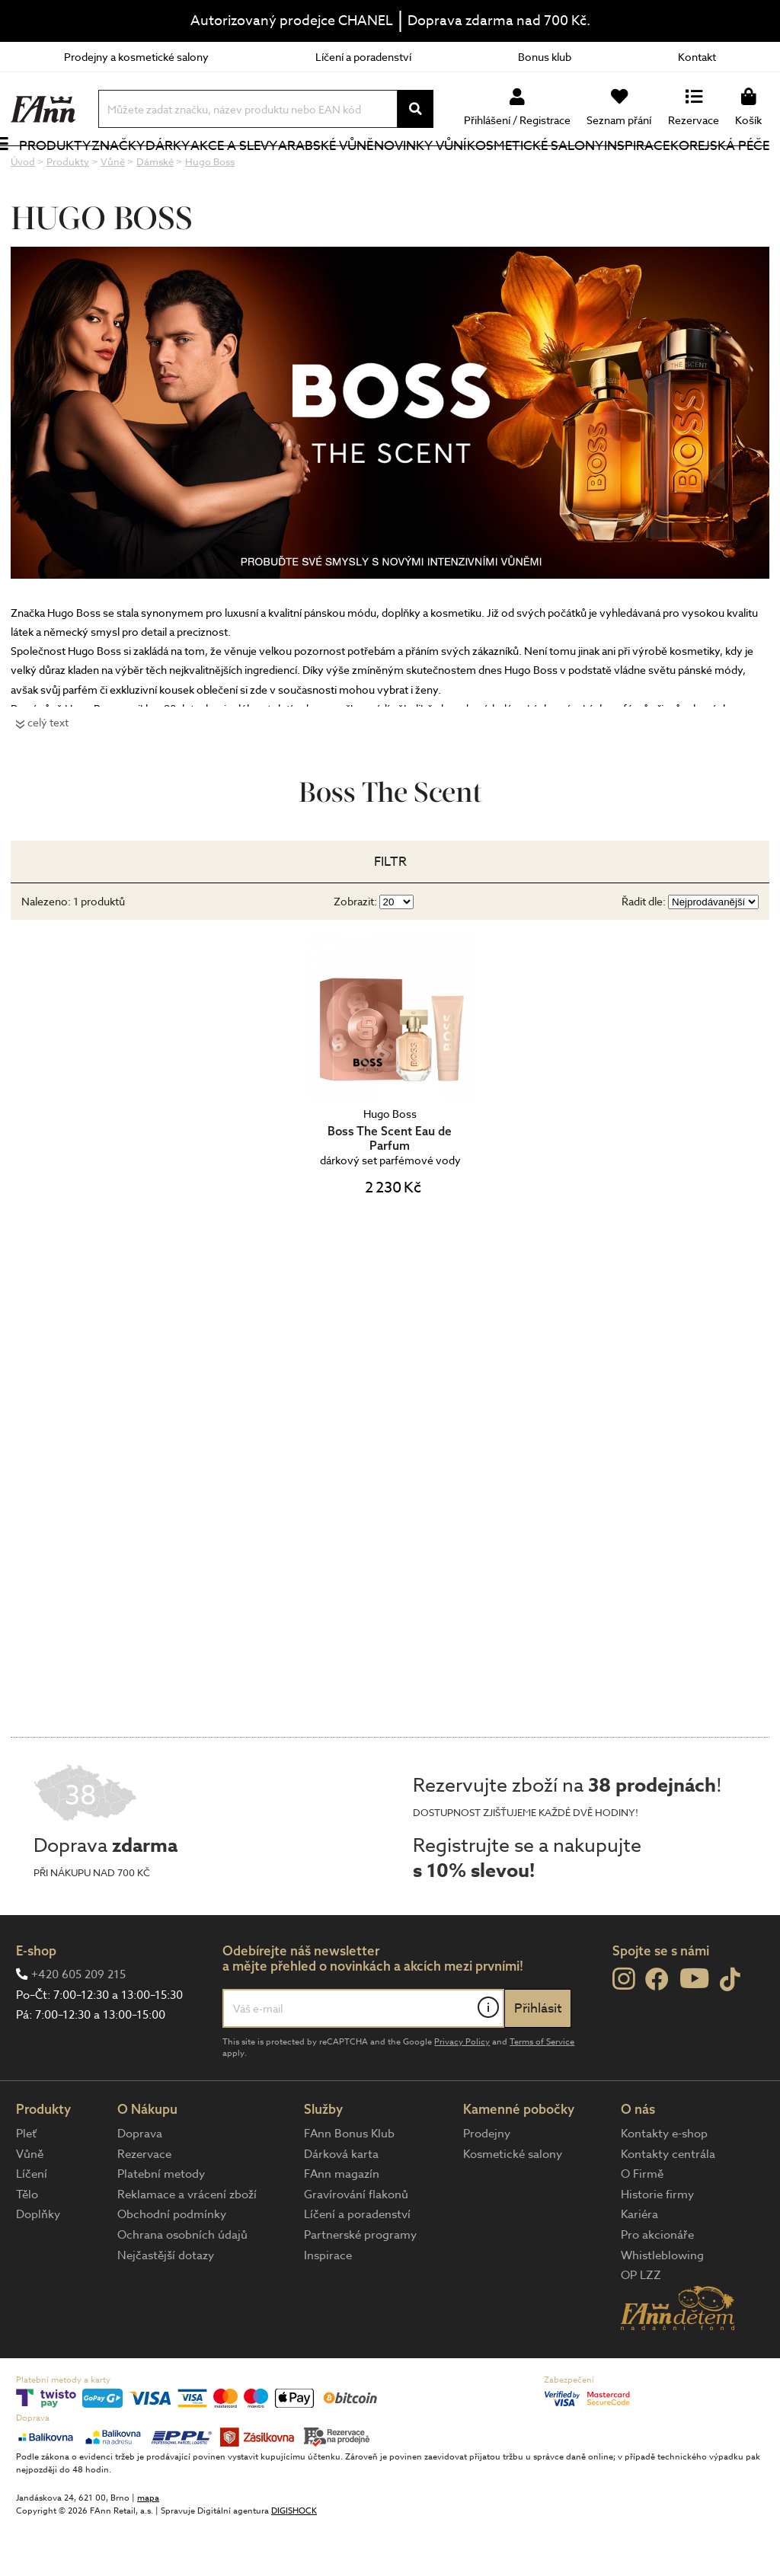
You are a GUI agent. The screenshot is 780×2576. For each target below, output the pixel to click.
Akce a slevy (227, 171)
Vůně (29, 2205)
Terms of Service (542, 2092)
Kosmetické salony (513, 171)
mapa (148, 2548)
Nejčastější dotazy (165, 2306)
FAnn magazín (341, 2225)
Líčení (31, 2225)
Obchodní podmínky (171, 2265)
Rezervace (144, 2205)
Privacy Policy (462, 2092)
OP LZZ (641, 2326)
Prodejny (486, 2184)
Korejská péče (704, 171)
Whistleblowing (662, 2306)
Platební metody (161, 2225)
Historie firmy (657, 2245)
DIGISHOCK (294, 2561)
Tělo (27, 2245)
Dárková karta (341, 2205)
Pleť (26, 2184)
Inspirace (639, 170)
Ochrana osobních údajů (182, 2286)
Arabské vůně (318, 171)
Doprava (139, 2184)
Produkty (46, 180)
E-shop (36, 2001)
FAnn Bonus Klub (349, 2184)
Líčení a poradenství (363, 56)
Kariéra (639, 2265)
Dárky (182, 170)
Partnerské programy (360, 2286)
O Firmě (642, 2225)
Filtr (390, 912)
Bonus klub (544, 56)
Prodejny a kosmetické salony (136, 56)
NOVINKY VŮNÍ (411, 171)
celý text (48, 773)
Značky (133, 170)
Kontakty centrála (668, 2205)
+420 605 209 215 (78, 2025)
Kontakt (697, 56)
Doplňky (38, 2265)
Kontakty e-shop (664, 2184)
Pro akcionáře (657, 2286)
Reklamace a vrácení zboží (187, 2245)
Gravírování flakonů (356, 2245)
